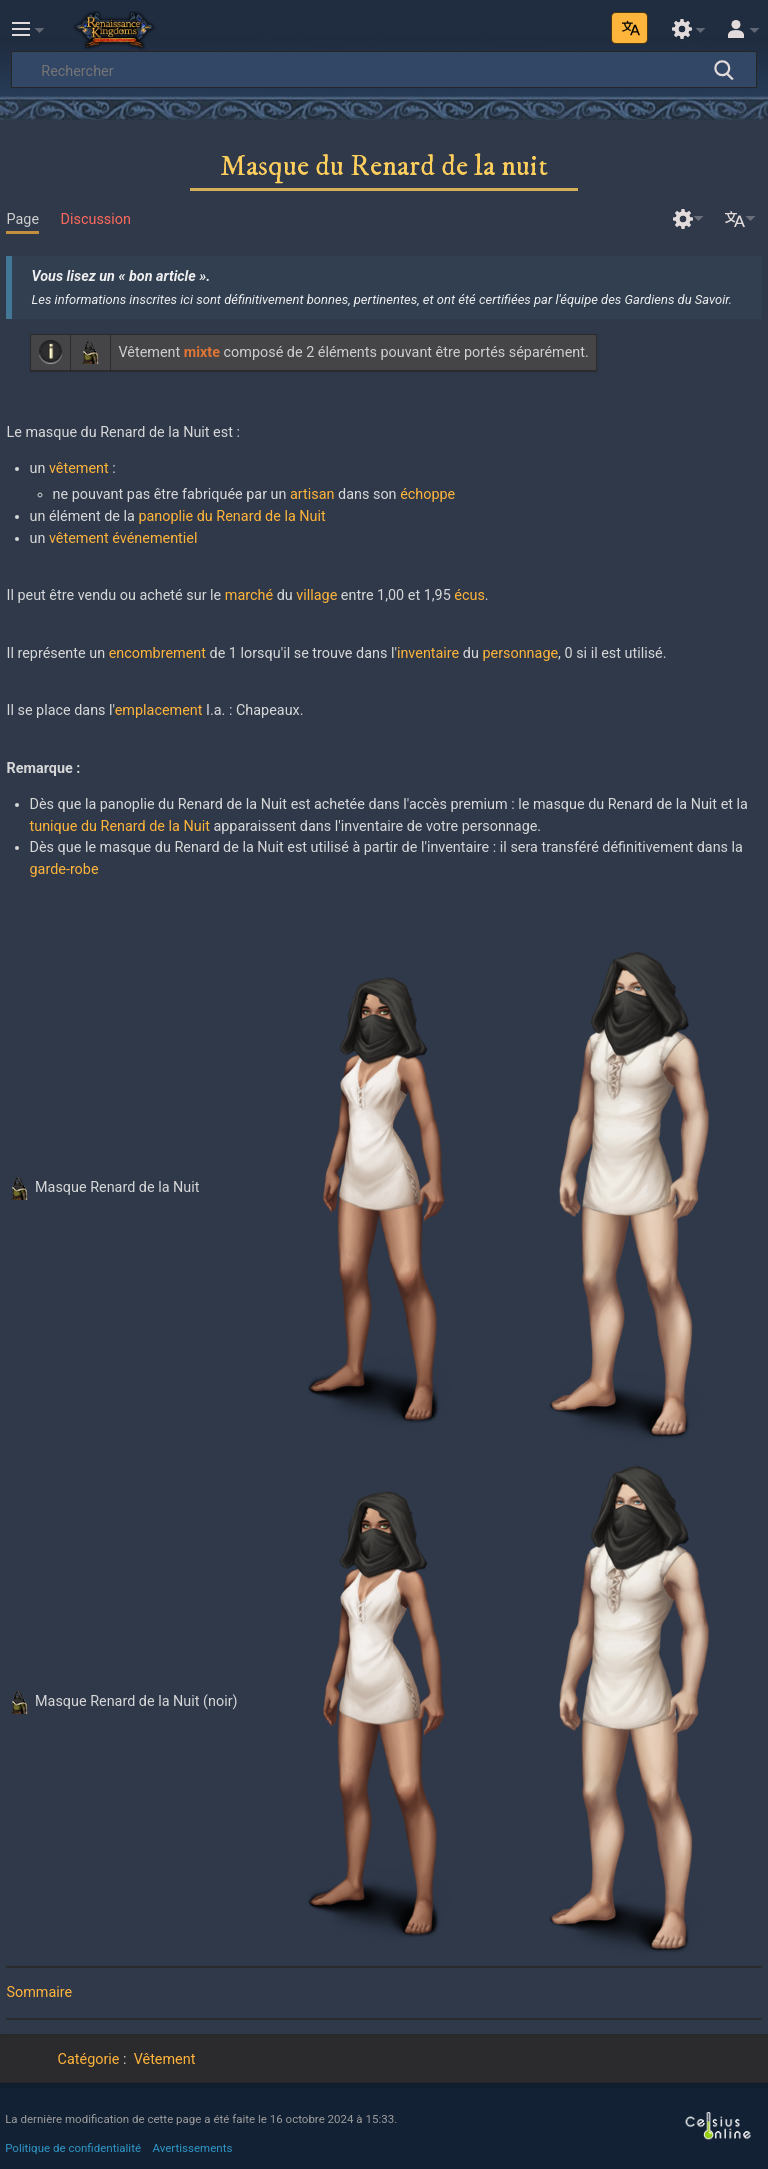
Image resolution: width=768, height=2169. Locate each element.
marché (249, 595)
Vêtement (165, 2059)
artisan (312, 494)
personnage (520, 653)
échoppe (427, 494)
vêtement (79, 468)
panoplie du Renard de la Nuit (231, 516)
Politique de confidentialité (73, 2148)
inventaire (428, 653)
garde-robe (64, 869)
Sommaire (39, 1992)
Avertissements (193, 2148)
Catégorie (89, 2059)
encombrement (157, 653)
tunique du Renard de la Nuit (120, 826)
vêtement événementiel (123, 538)
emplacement (159, 710)
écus (469, 595)
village (316, 595)
